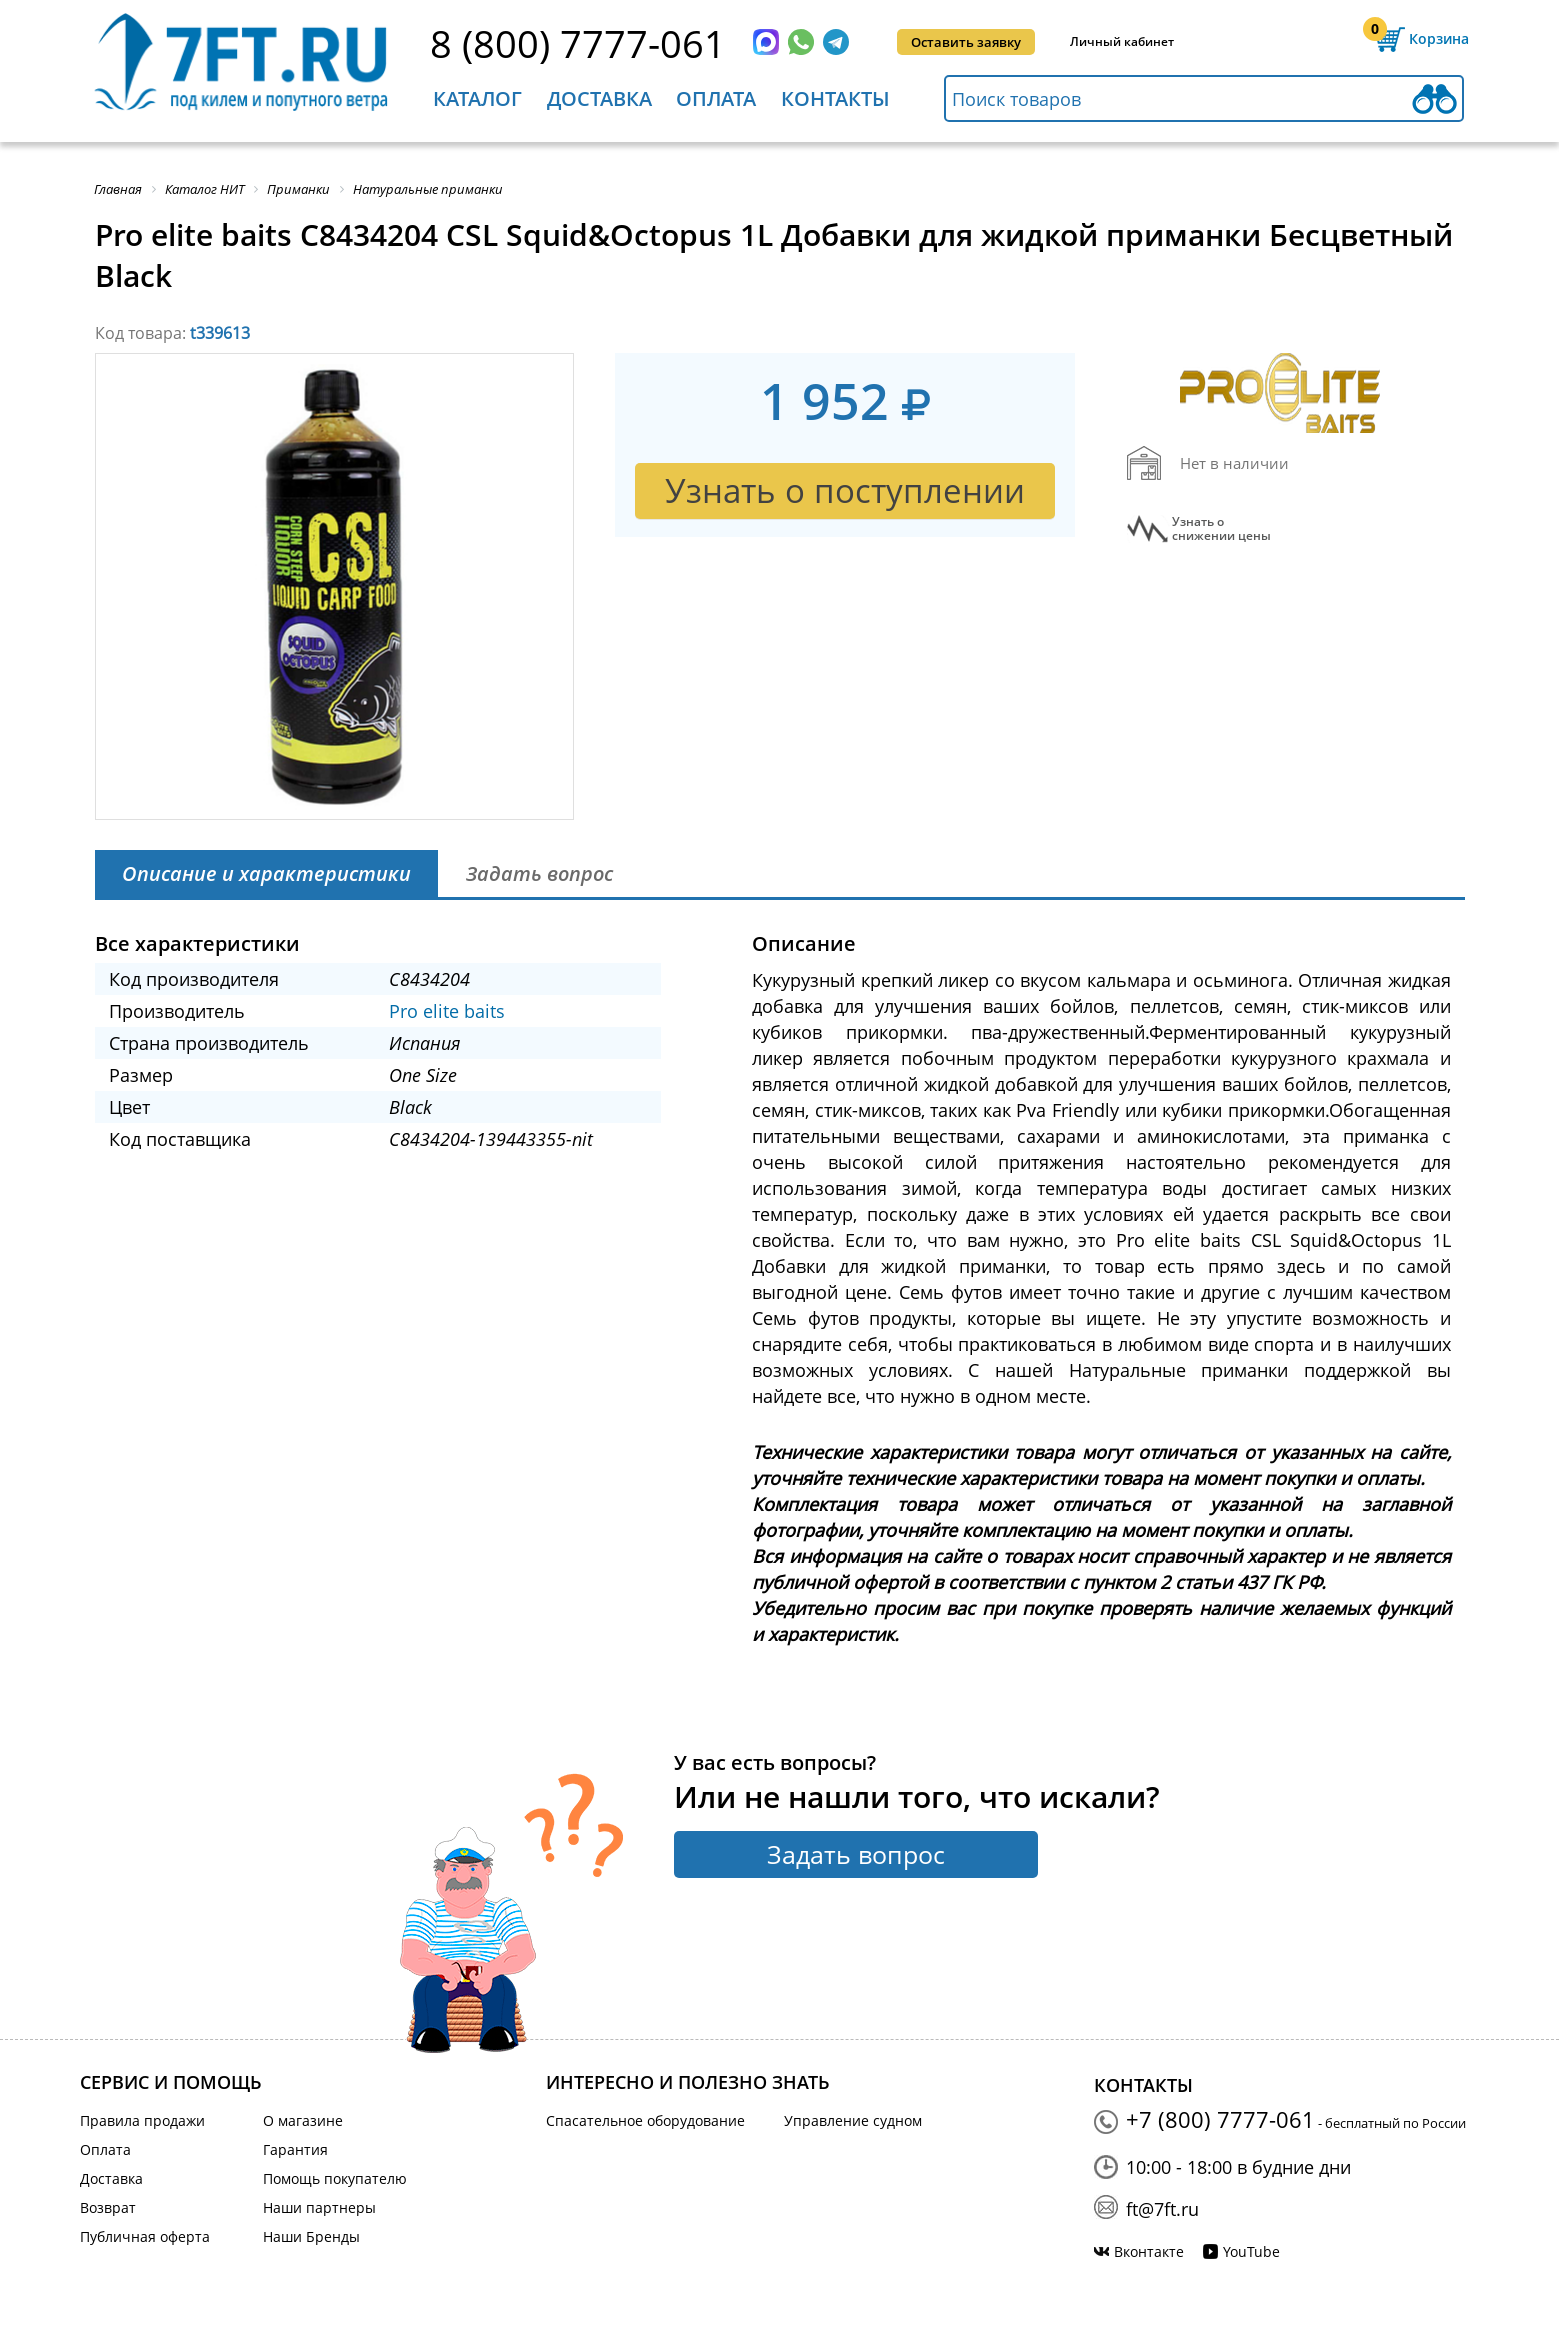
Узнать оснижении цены (1221, 529)
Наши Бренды (311, 2236)
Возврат (108, 2207)
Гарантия (295, 2149)
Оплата (716, 98)
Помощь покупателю (335, 2178)
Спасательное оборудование (645, 2120)
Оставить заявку (966, 42)
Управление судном (853, 2120)
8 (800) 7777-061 (578, 43)
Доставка (599, 98)
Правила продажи (142, 2120)
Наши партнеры (319, 2207)
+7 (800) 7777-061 (1220, 2119)
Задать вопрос (856, 1854)
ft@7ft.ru (1162, 2209)
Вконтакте (1149, 2251)
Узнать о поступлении (845, 490)
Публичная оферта (145, 2236)
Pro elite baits (447, 1011)
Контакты (835, 98)
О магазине (303, 2120)
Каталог (477, 98)
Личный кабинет (1122, 41)
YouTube (1251, 2251)
